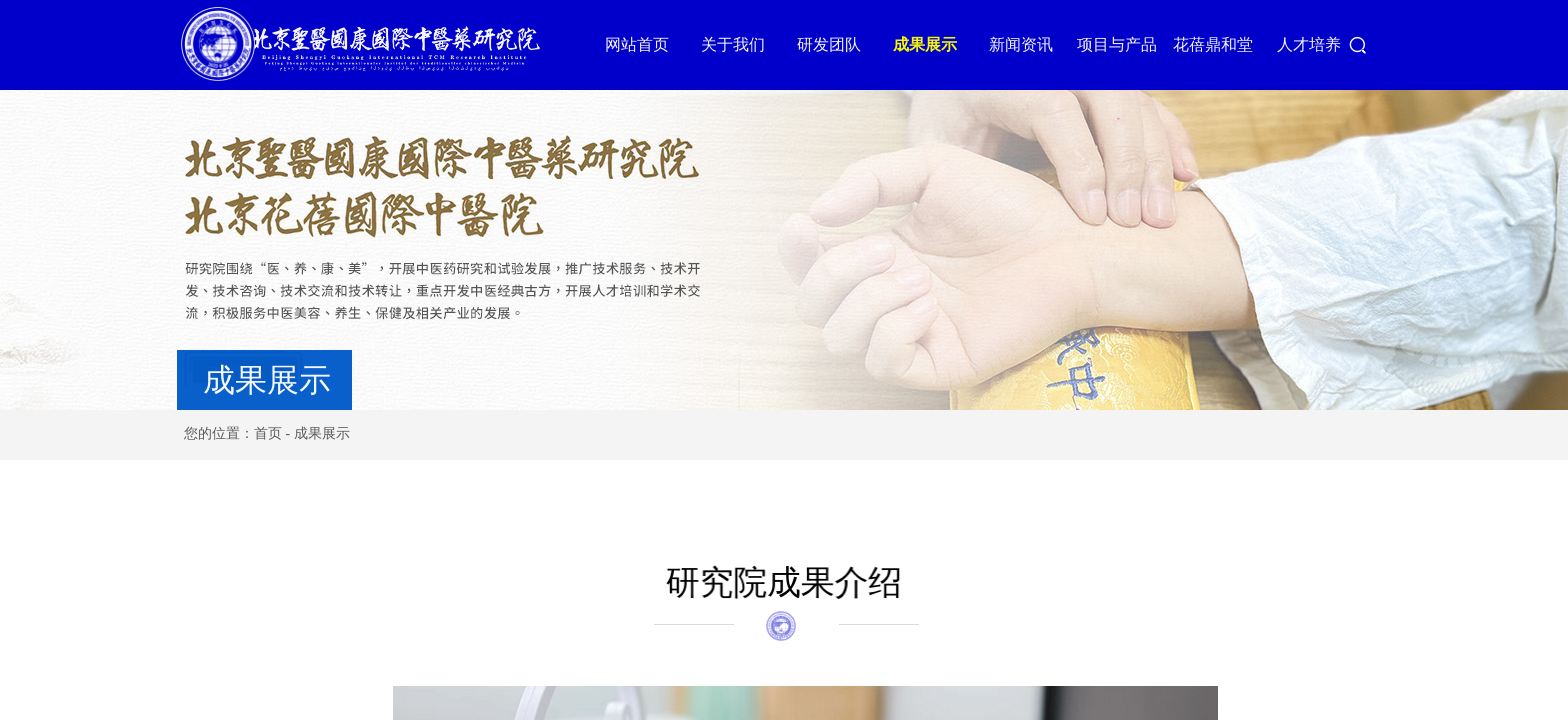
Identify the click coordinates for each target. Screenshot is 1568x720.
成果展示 (939, 44)
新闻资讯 (1035, 44)
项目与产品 (1131, 44)
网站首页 (651, 44)
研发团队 (843, 44)
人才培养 (1323, 44)
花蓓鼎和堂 (1227, 44)
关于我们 (747, 44)
